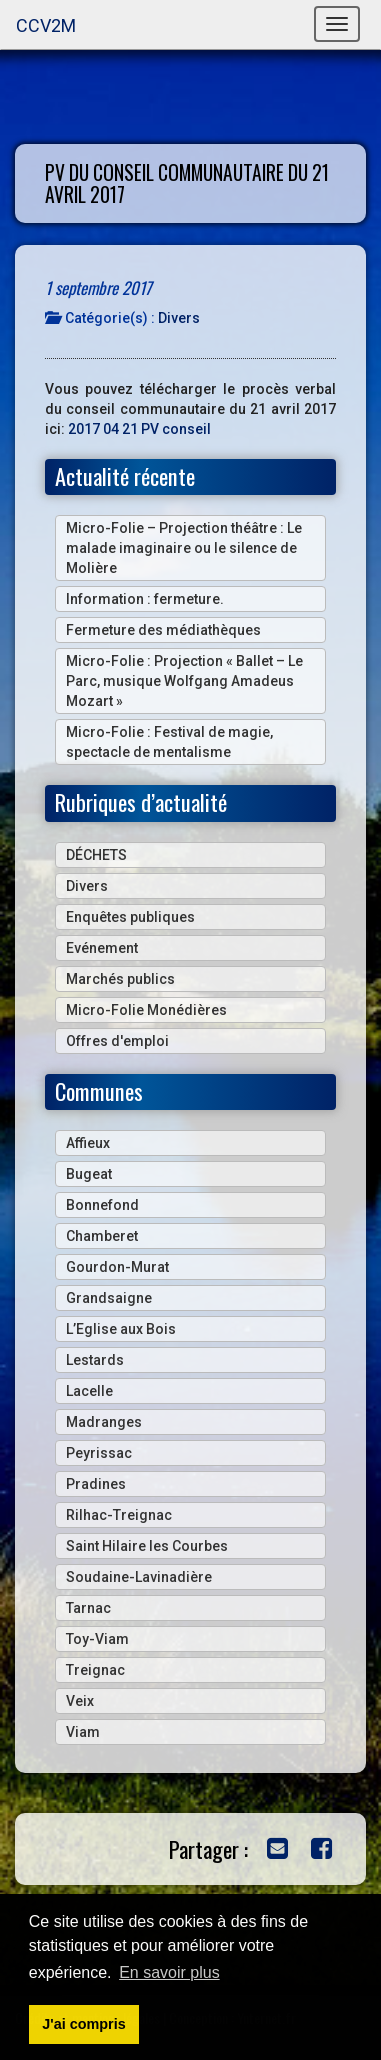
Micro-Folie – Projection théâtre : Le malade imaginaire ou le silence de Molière (184, 548)
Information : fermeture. (145, 599)
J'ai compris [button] (83, 2024)
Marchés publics (120, 979)
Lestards (95, 1360)
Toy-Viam (97, 1639)
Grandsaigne (109, 1298)
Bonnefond (102, 1205)
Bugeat (89, 1174)
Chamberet (102, 1236)
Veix (80, 1701)
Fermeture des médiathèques (163, 630)
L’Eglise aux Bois (121, 1329)
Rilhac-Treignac (119, 1515)
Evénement (102, 948)
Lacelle (89, 1391)
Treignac (95, 1670)
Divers (179, 318)
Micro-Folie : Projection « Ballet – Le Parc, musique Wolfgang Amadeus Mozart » (184, 681)
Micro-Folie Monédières (146, 1010)
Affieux (88, 1143)
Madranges (104, 1422)
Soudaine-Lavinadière (139, 1577)
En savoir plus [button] (169, 1972)
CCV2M (46, 25)
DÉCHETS (96, 855)
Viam (83, 1732)
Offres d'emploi (117, 1041)
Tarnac (88, 1608)
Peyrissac (99, 1453)
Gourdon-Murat (117, 1267)
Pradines (96, 1484)
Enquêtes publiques (130, 917)
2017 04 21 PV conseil (139, 429)
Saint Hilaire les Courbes (147, 1546)
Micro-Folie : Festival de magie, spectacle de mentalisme (169, 742)
